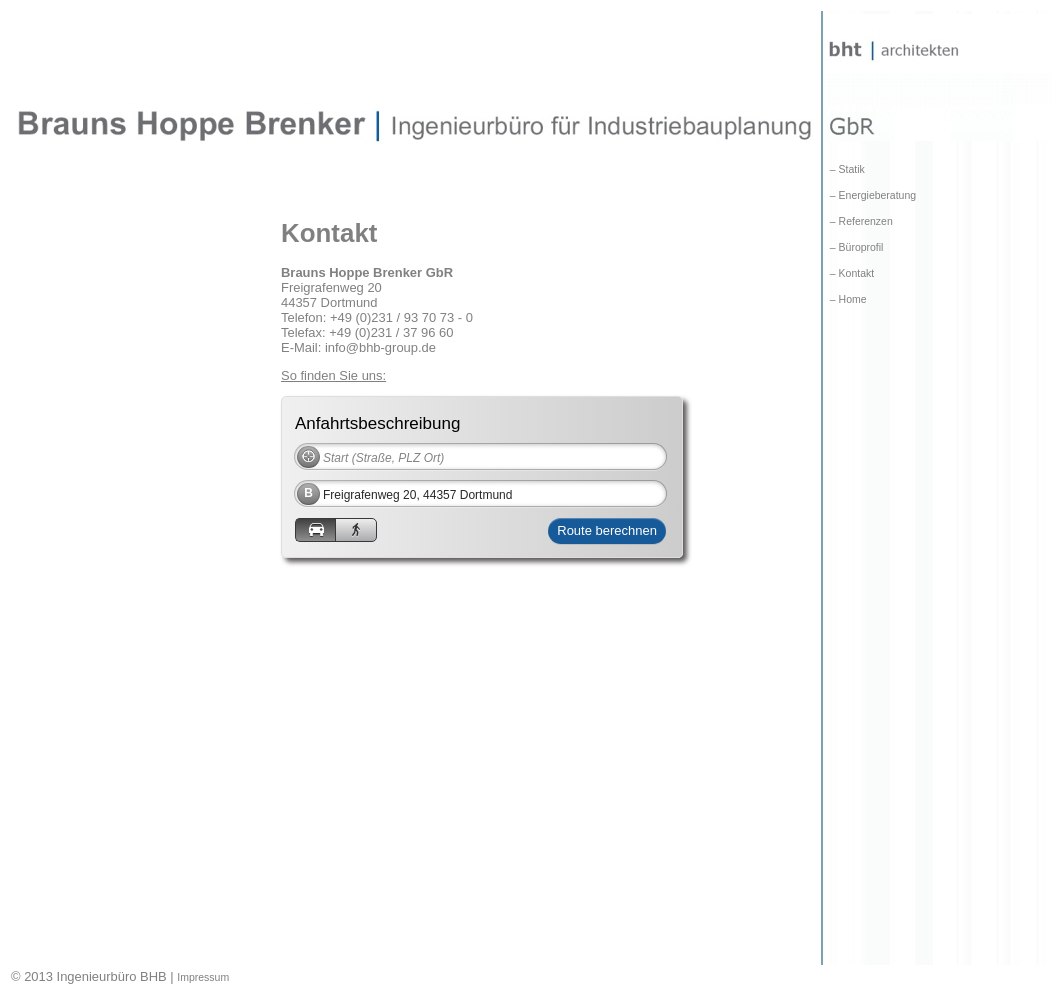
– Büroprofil (853, 247)
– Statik (844, 169)
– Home (845, 299)
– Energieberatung (870, 195)
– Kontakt (849, 273)
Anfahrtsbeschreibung (377, 422)
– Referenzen (858, 221)
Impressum (203, 977)
